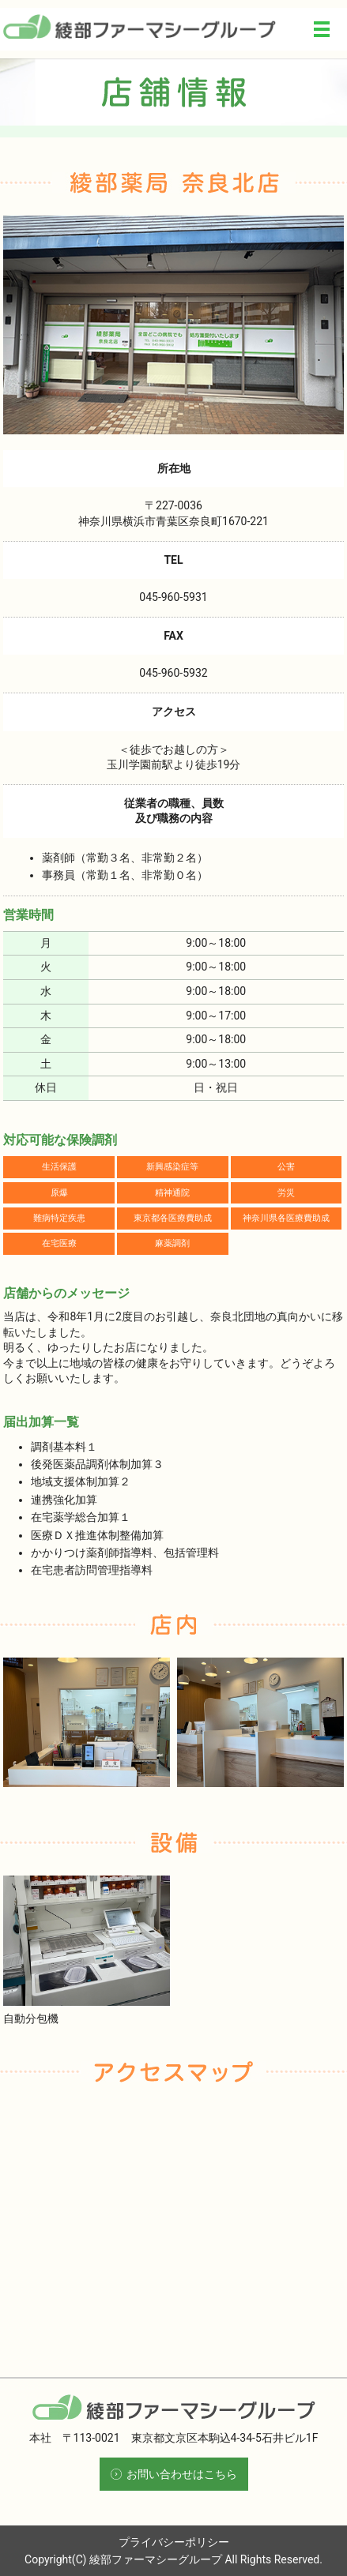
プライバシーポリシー (174, 2542)
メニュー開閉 (322, 29)
